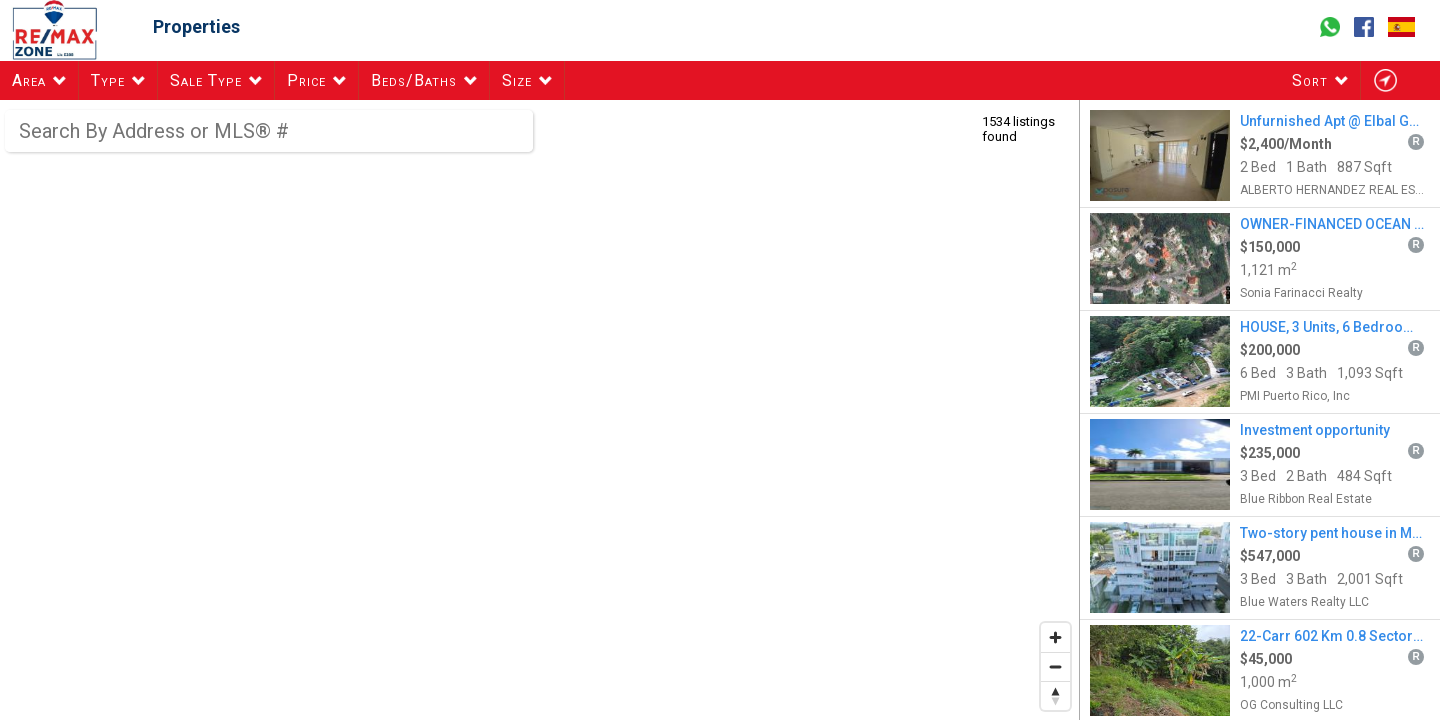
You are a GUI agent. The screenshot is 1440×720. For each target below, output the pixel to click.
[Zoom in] (1055, 637)
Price (306, 80)
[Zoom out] (1055, 666)
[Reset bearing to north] (1055, 695)
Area (29, 80)
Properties (196, 26)
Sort (1310, 80)
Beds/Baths (414, 80)
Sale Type (206, 80)
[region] (540, 410)
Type (108, 80)
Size (517, 80)
